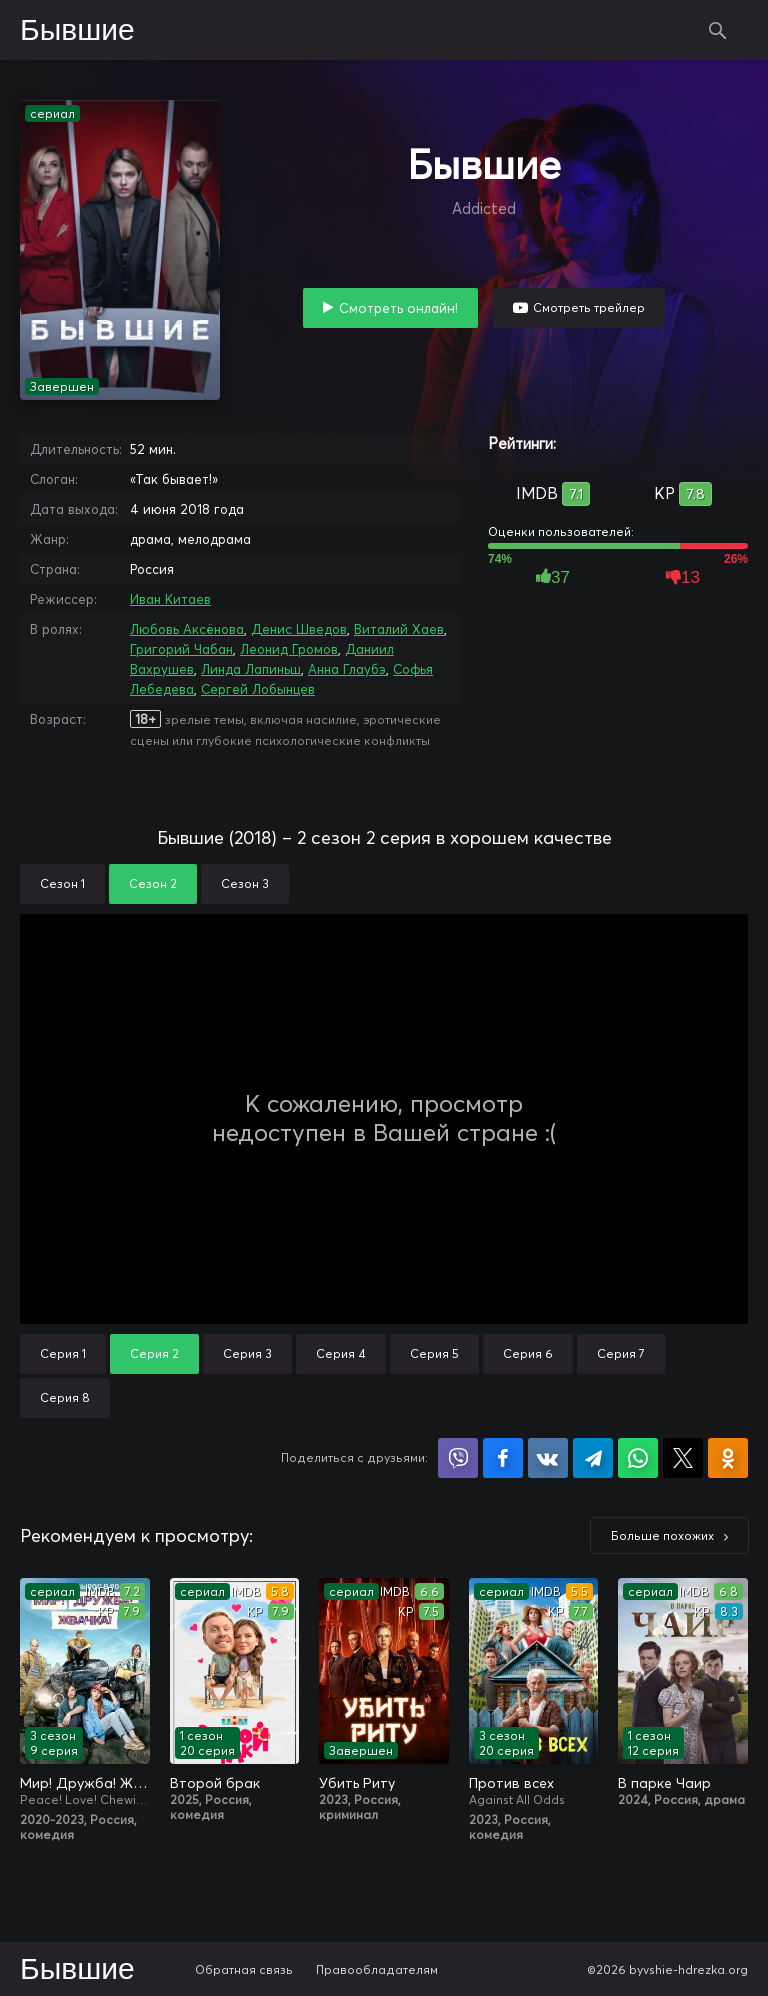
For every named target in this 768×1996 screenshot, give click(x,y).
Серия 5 (434, 1353)
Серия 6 (528, 1353)
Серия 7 (621, 1353)
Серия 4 (341, 1353)
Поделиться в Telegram (593, 1458)
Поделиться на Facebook (503, 1458)
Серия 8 (65, 1397)
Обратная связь (244, 1969)
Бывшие (77, 31)
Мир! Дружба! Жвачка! (85, 1783)
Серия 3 (247, 1353)
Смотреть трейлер (589, 307)
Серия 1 (63, 1353)
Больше (662, 1535)
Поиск (718, 30)
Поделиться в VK (548, 1458)
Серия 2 (154, 1353)
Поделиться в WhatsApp (638, 1458)
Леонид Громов (289, 649)
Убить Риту (357, 1783)
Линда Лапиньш (251, 669)
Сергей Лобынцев (258, 689)
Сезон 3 (245, 883)
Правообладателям (377, 1969)
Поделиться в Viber (458, 1458)
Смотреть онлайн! (398, 308)
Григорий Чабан (181, 649)
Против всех (511, 1783)
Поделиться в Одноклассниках (728, 1458)
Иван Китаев (170, 599)
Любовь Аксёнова (187, 629)
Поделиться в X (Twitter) (683, 1458)
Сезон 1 (62, 883)
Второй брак (215, 1783)
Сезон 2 (153, 883)
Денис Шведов (299, 629)
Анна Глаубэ (347, 669)
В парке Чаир (664, 1783)
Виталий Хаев (399, 629)
